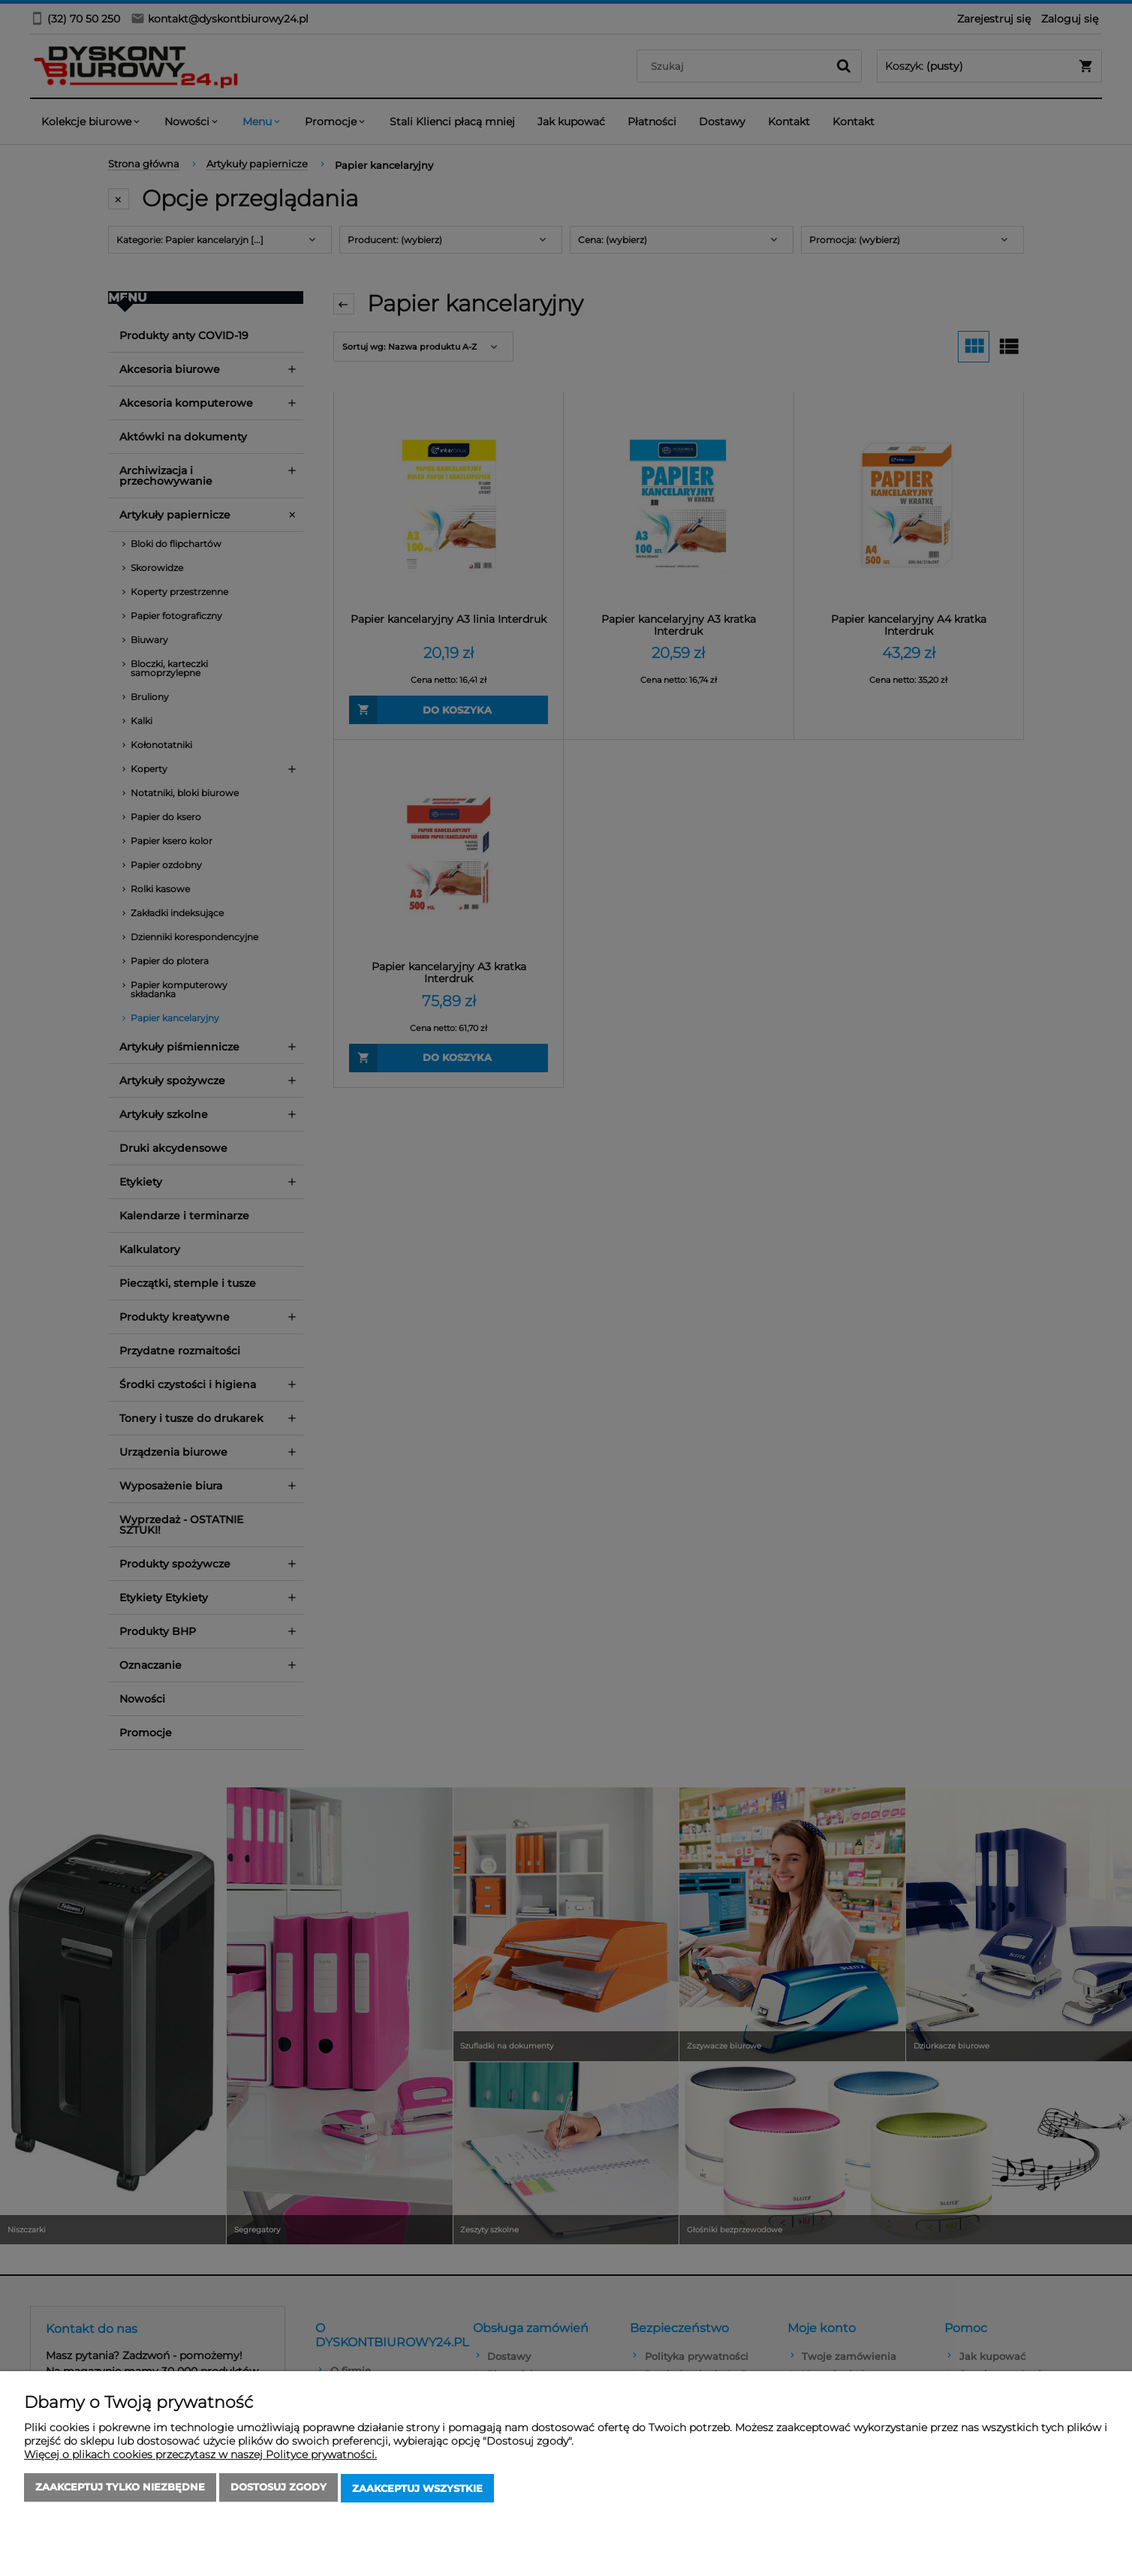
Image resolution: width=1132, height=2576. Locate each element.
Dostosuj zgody (278, 2490)
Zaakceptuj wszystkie (417, 2490)
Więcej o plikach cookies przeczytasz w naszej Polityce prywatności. (200, 2456)
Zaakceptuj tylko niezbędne (120, 2490)
